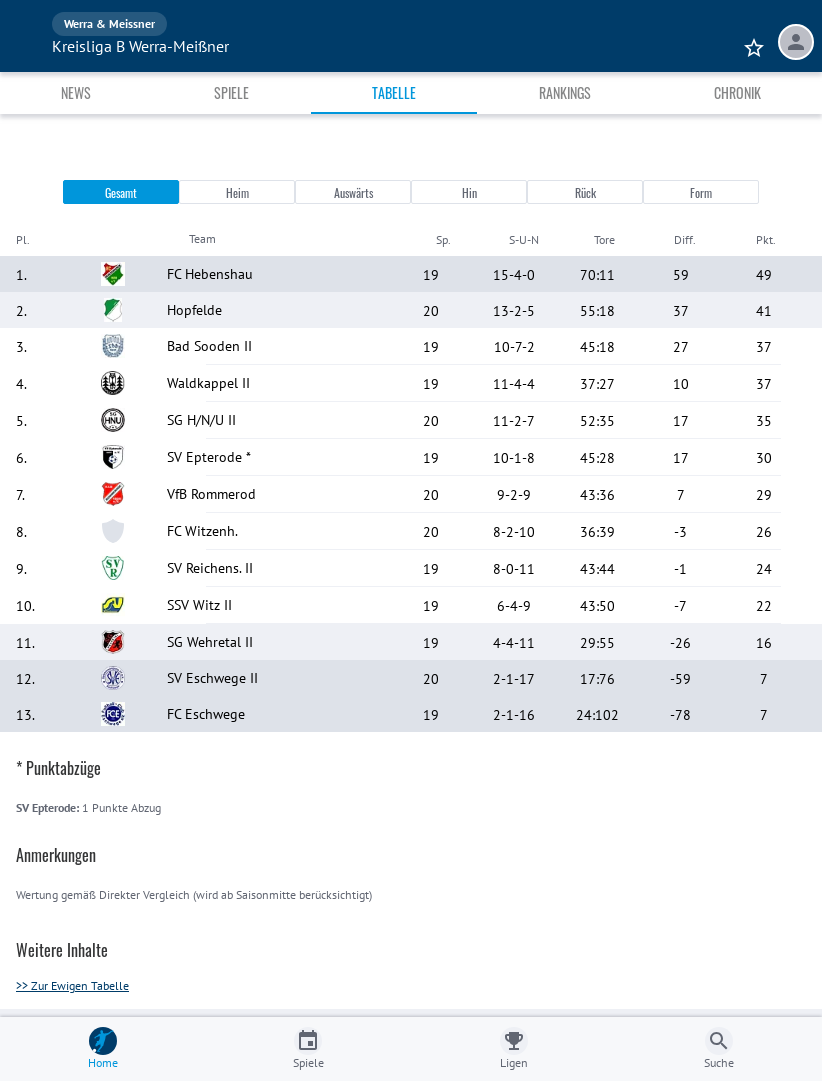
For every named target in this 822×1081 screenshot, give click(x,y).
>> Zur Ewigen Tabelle (72, 985)
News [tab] (76, 92)
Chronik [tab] (737, 92)
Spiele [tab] (231, 92)
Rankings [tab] (565, 92)
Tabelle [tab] (394, 92)
